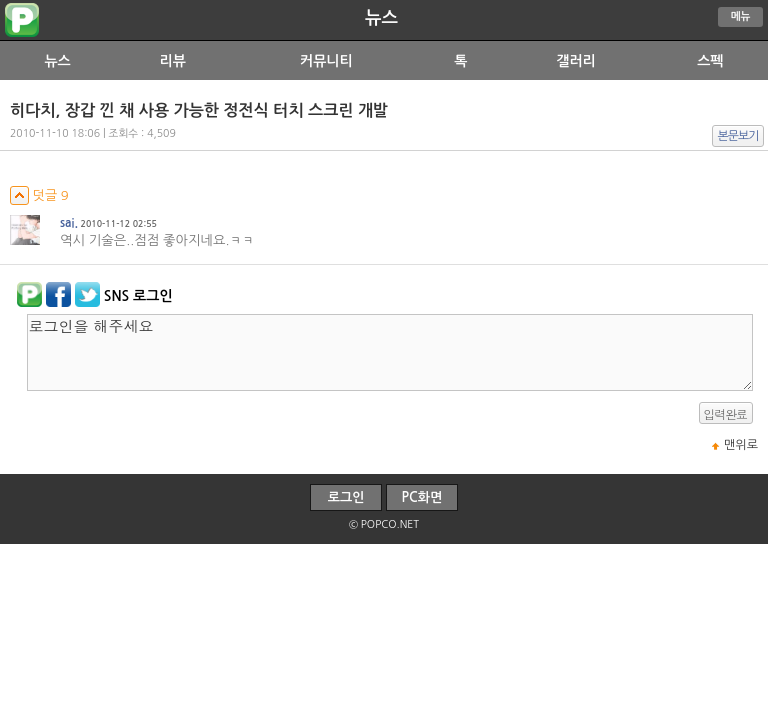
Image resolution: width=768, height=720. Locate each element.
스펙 (710, 61)
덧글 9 (39, 195)
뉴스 (381, 18)
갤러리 (575, 61)
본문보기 (738, 136)
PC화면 (422, 497)
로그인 (346, 497)
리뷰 (173, 61)
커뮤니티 (326, 61)
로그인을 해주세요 (390, 352)
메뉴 (741, 16)
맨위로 (741, 445)
